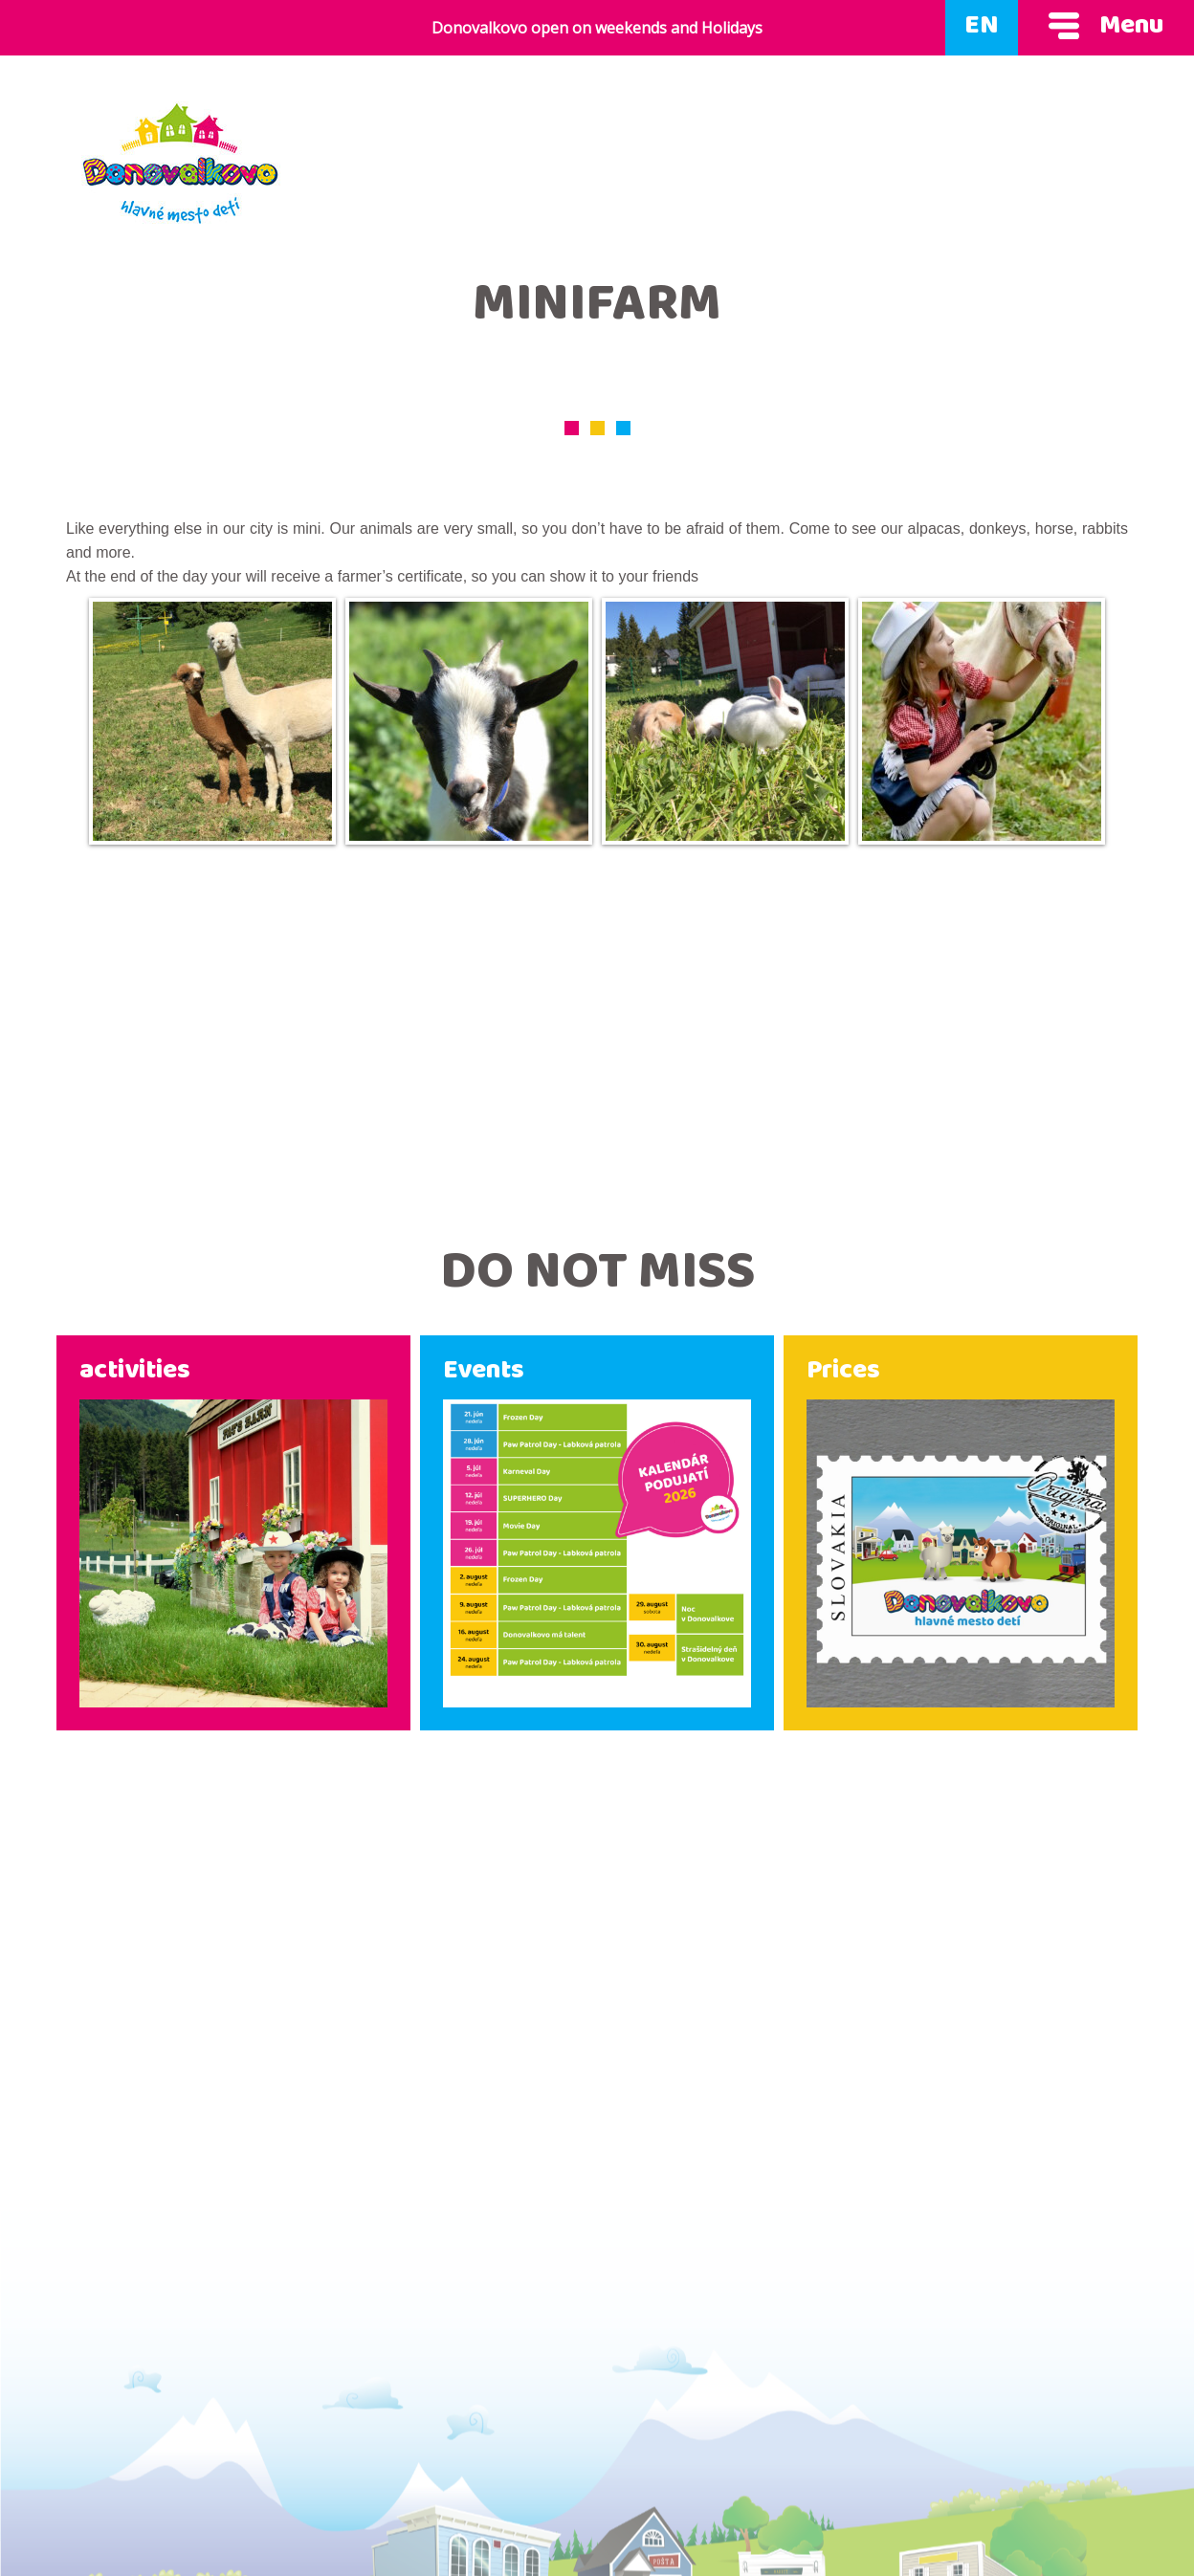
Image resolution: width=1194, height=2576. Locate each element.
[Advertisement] (597, 1034)
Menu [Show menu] (1106, 28)
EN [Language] (981, 28)
